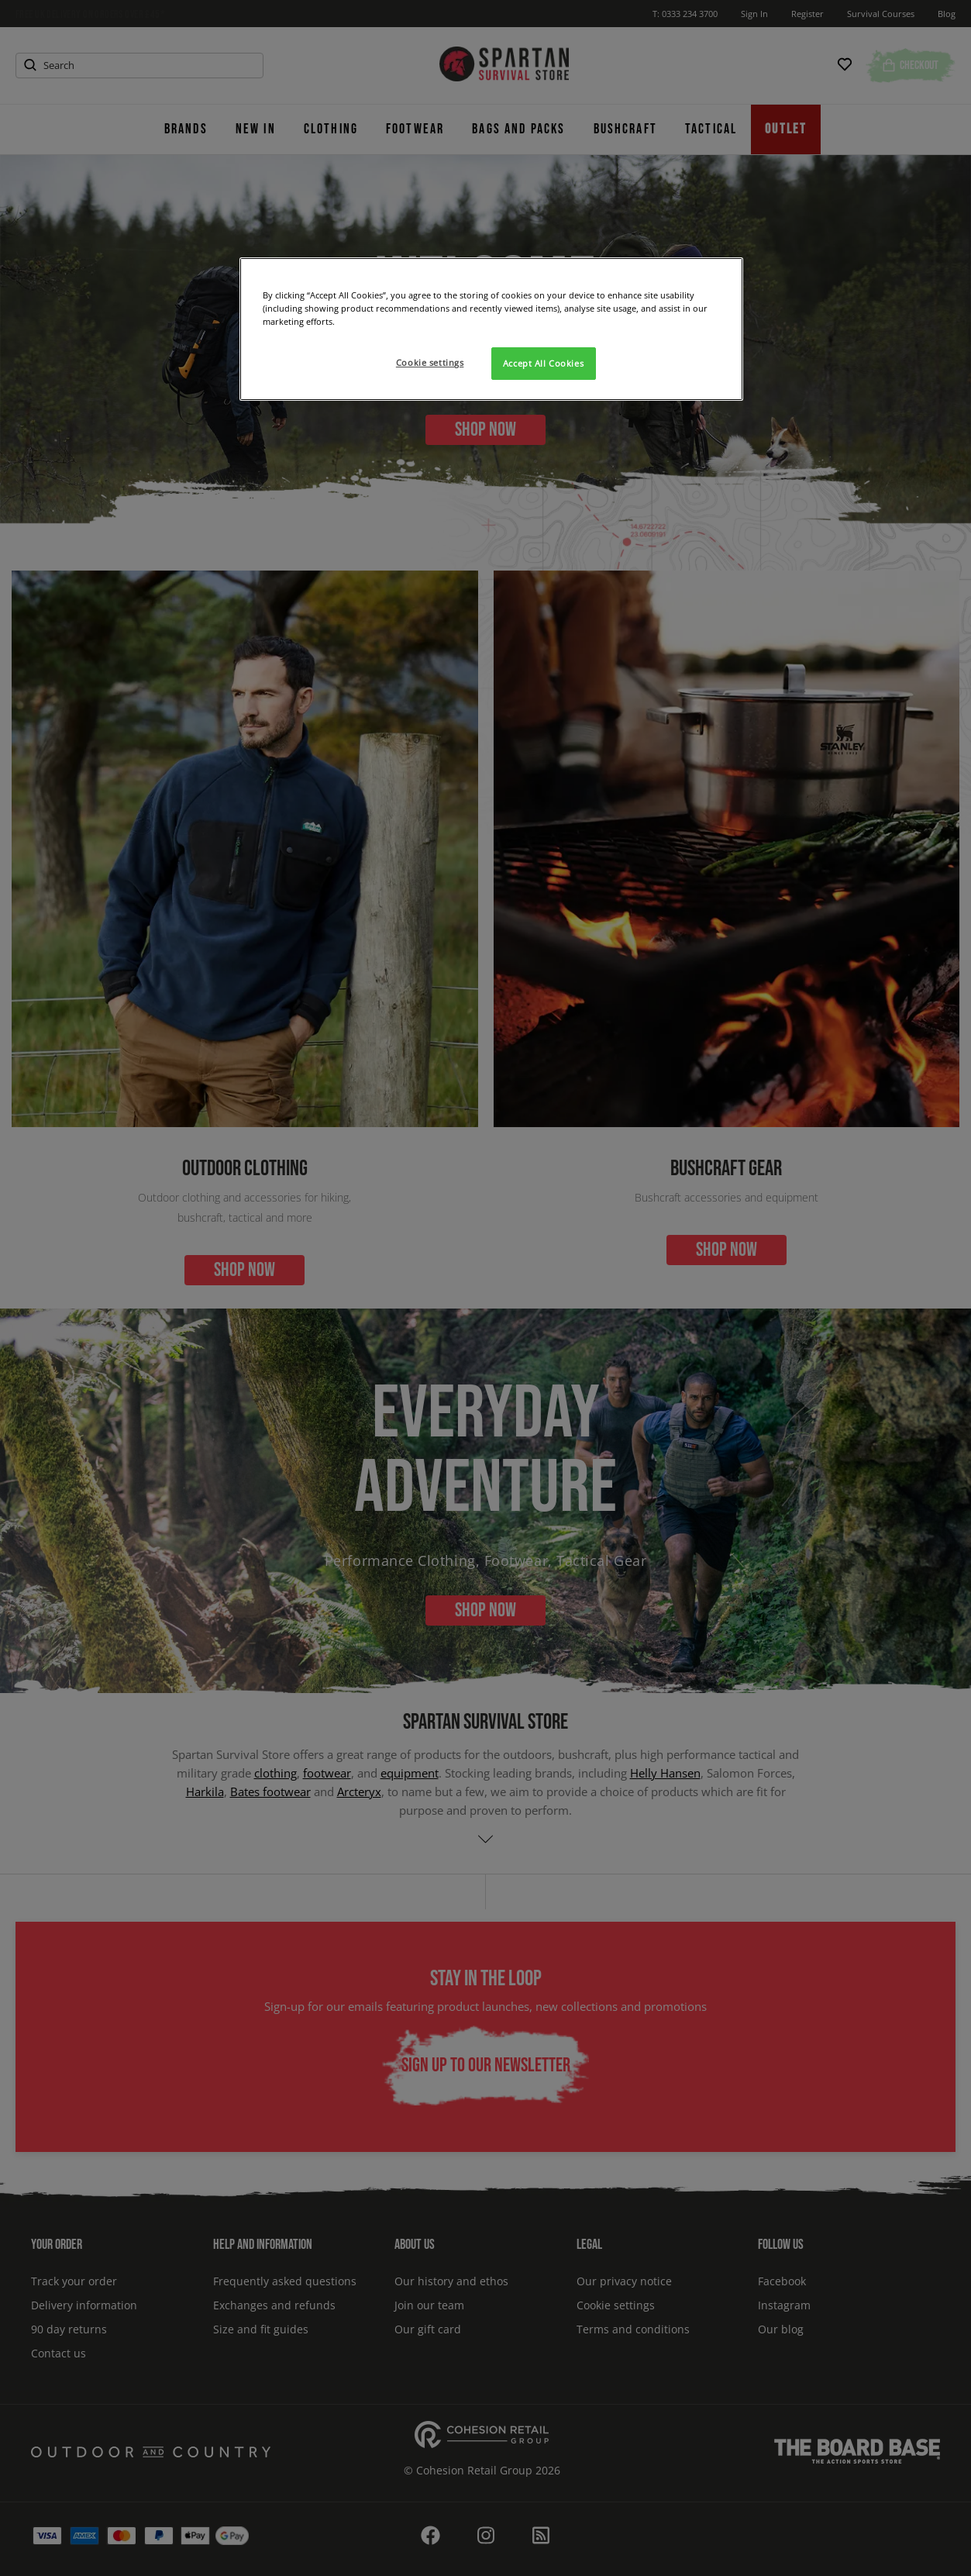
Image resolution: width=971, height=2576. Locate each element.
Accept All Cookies (543, 363)
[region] (491, 329)
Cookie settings (430, 362)
